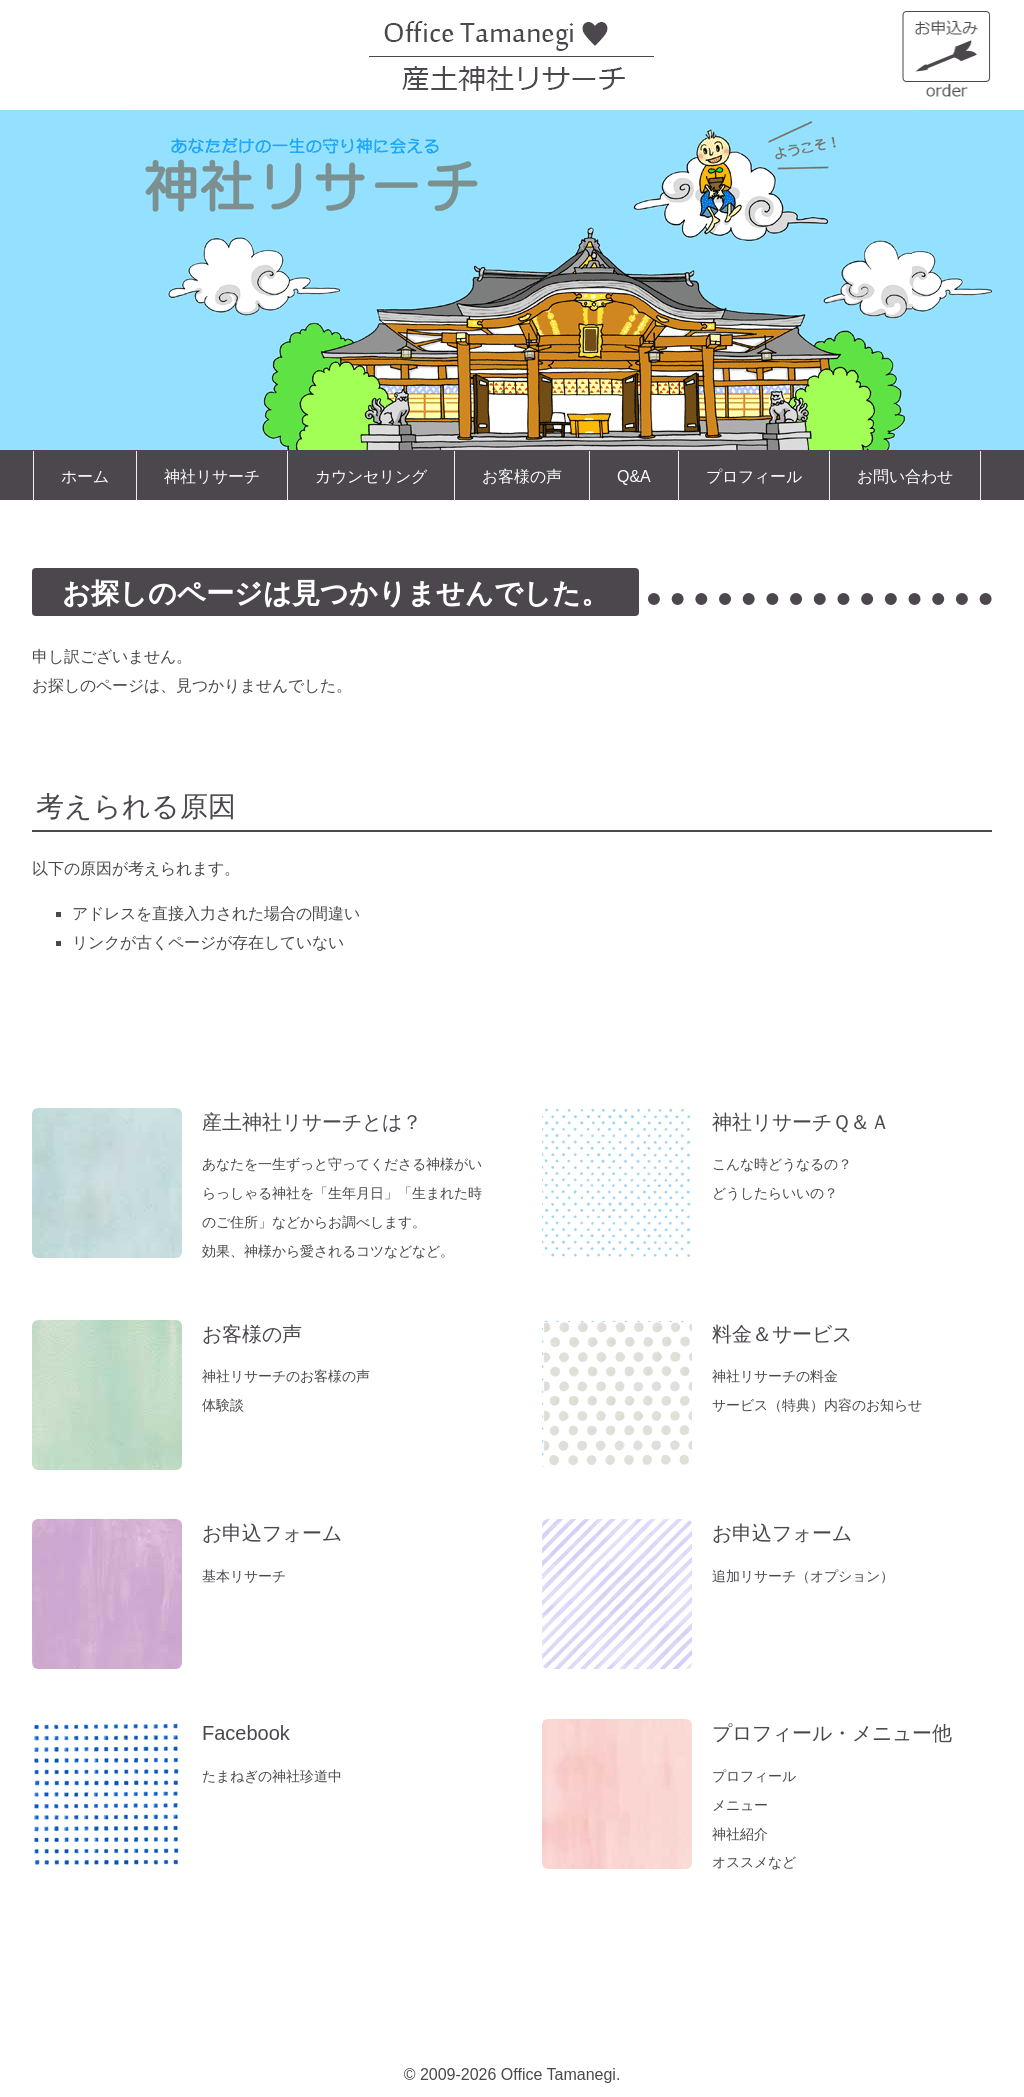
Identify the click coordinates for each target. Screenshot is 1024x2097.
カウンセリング (371, 476)
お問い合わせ (905, 476)
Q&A (634, 476)
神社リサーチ (212, 476)
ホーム (85, 476)
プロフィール (754, 476)
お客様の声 (522, 476)
